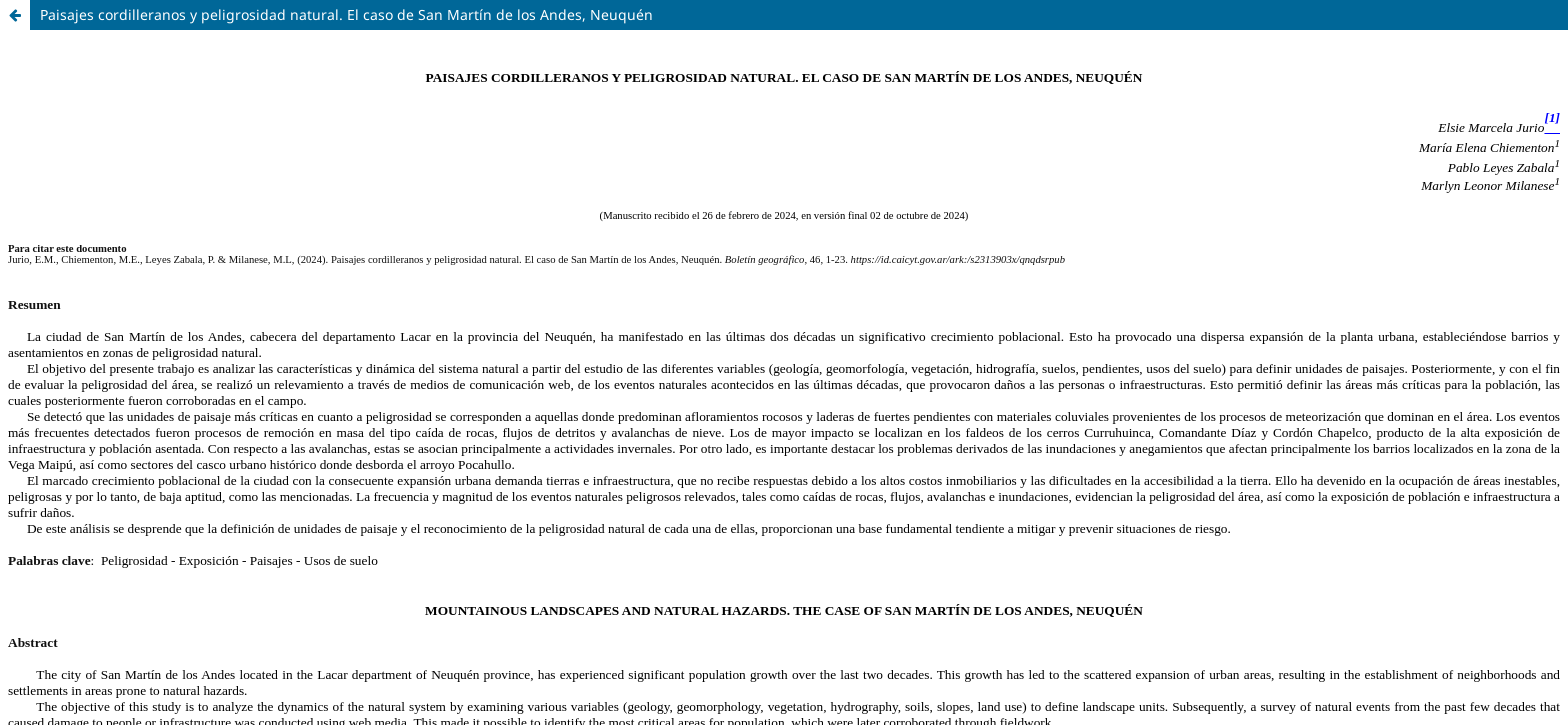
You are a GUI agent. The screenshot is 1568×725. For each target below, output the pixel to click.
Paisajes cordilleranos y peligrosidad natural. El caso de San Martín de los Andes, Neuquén (346, 14)
